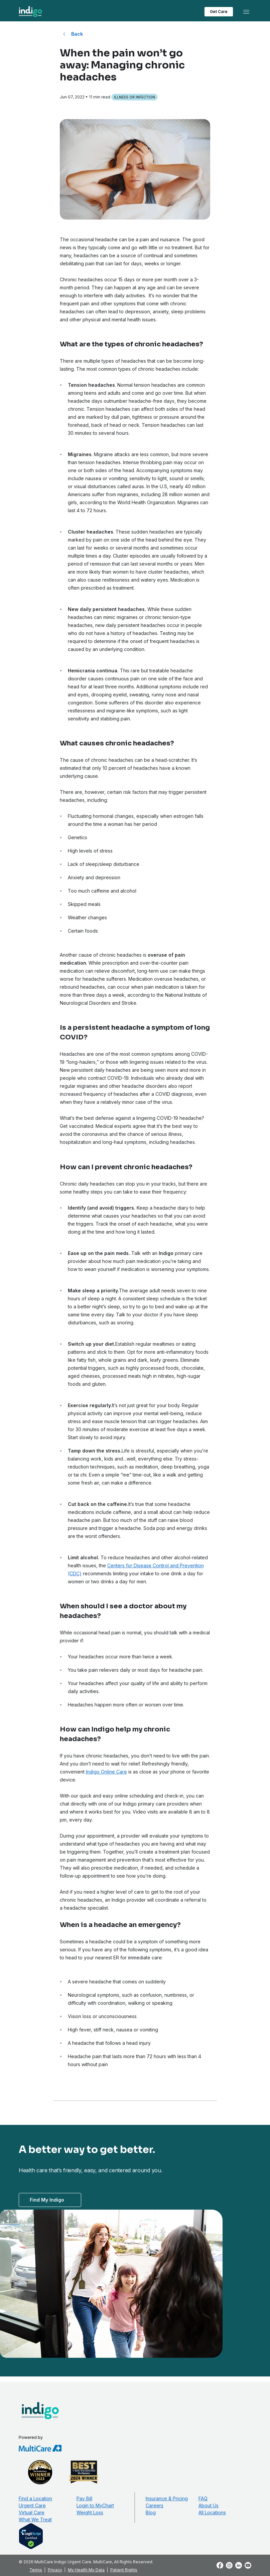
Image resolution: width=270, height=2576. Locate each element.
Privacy (55, 2569)
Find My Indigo (47, 2200)
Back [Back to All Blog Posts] (77, 34)
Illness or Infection (134, 97)
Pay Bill (84, 2498)
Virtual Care (31, 2512)
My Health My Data (86, 2569)
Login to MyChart (95, 2505)
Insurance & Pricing (167, 2498)
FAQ (203, 2498)
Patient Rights (123, 2569)
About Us (208, 2505)
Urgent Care (32, 2505)
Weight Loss (90, 2512)
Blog (151, 2512)
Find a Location (35, 2498)
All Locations (212, 2512)
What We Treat (35, 2519)
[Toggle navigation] (246, 12)
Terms (35, 2569)
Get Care (219, 11)
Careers (154, 2505)
